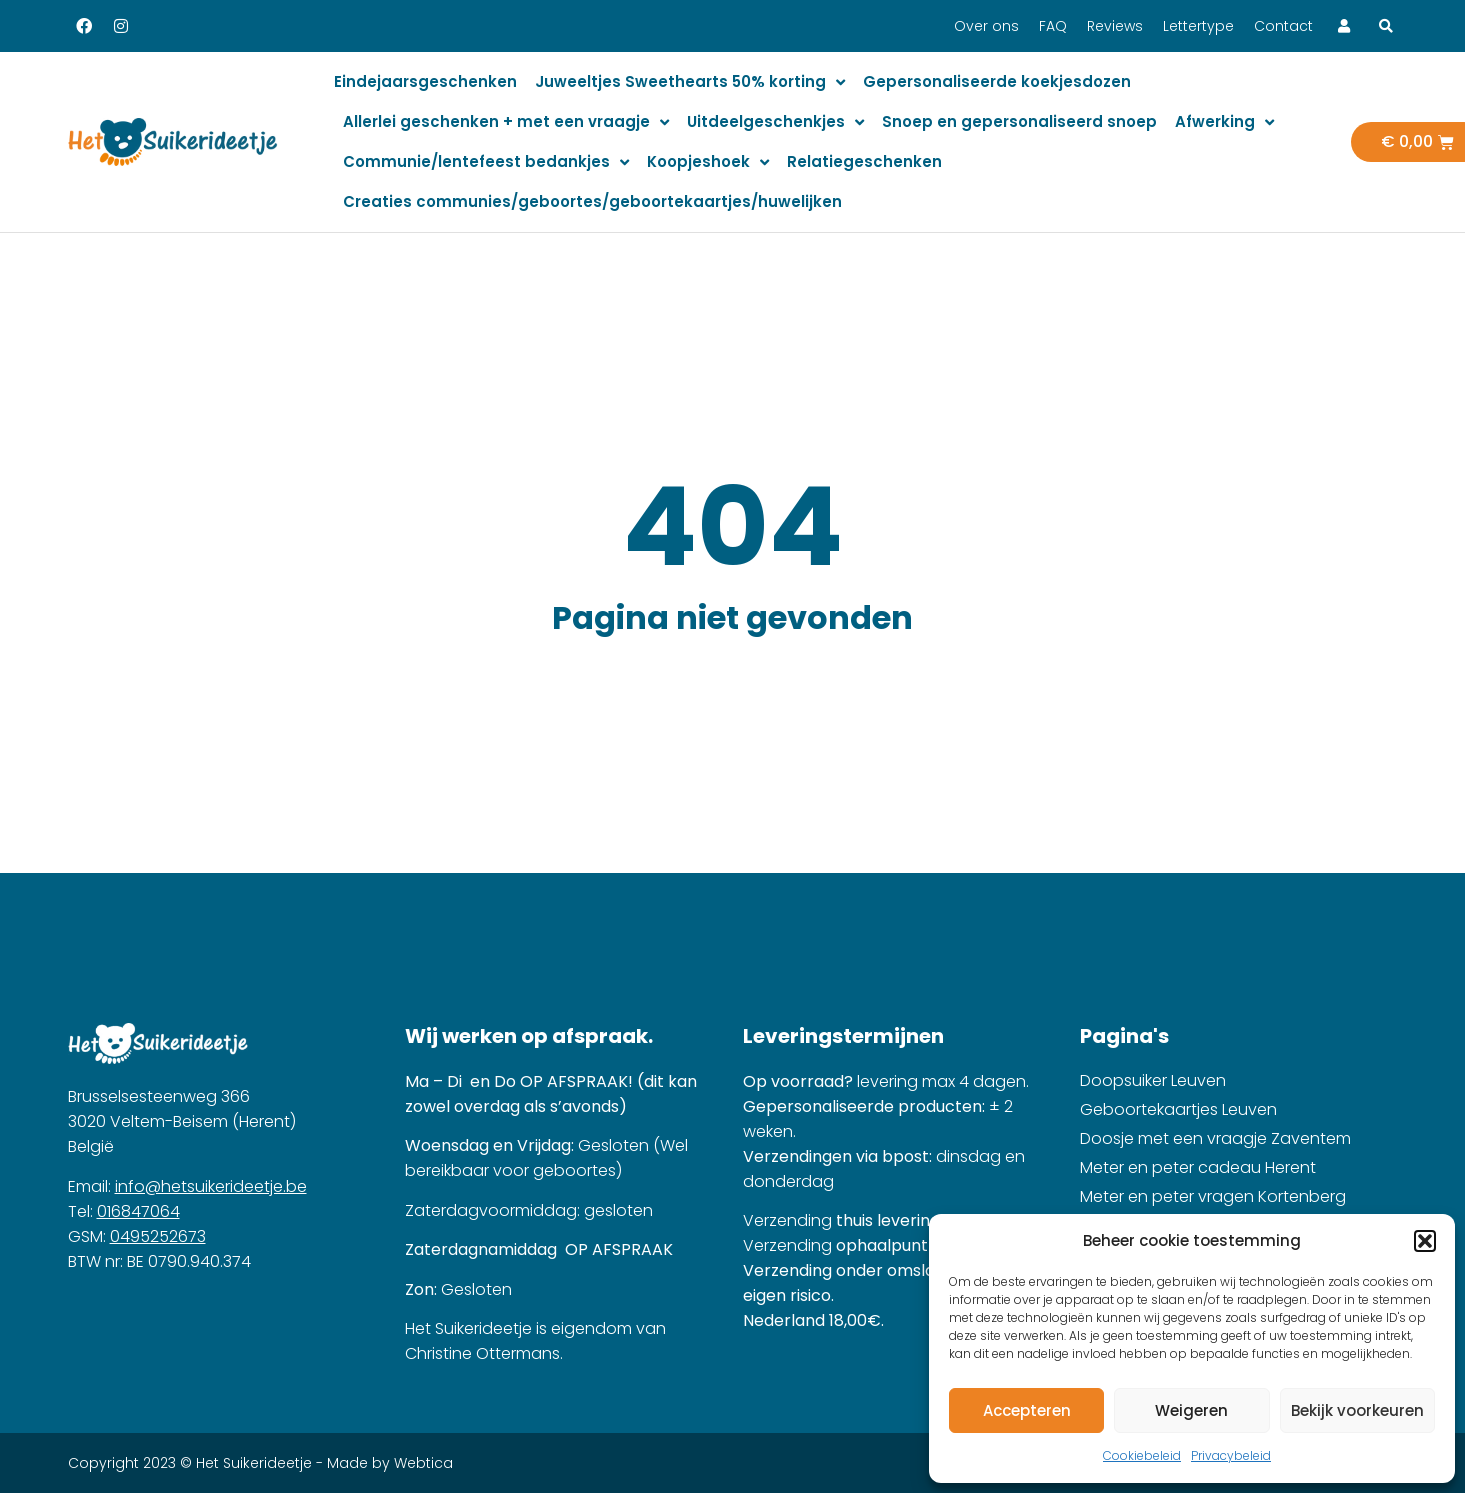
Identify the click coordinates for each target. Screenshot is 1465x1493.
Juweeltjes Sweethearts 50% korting (690, 82)
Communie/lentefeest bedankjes (486, 162)
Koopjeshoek (708, 162)
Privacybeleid (1231, 1455)
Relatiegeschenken (864, 161)
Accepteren (1027, 1410)
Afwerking (1224, 122)
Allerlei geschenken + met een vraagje (506, 122)
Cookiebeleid (1142, 1455)
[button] (1425, 1241)
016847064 (138, 1211)
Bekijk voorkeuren (1357, 1410)
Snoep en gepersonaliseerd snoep (1019, 121)
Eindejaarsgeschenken (425, 81)
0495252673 (158, 1236)
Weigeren (1191, 1410)
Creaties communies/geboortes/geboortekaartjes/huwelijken (592, 201)
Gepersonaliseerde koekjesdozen (997, 81)
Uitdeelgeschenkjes (775, 122)
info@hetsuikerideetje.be (211, 1186)
